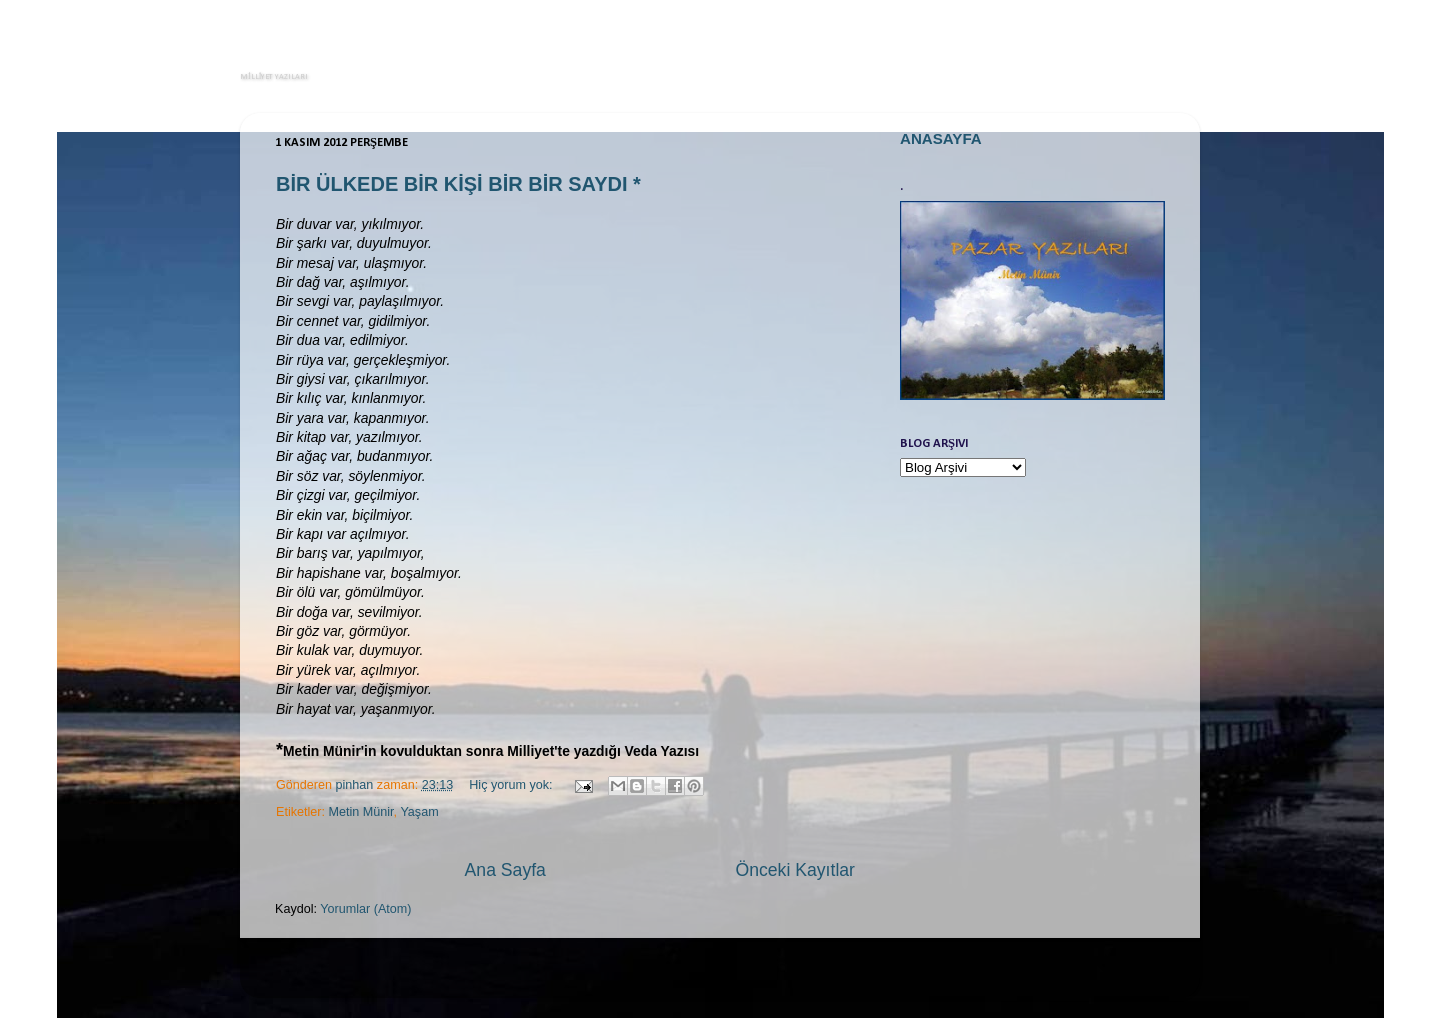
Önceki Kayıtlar (795, 870)
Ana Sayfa (505, 870)
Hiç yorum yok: (512, 785)
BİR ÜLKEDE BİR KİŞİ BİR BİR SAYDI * (458, 184)
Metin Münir (361, 812)
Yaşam (419, 812)
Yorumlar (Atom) (365, 909)
